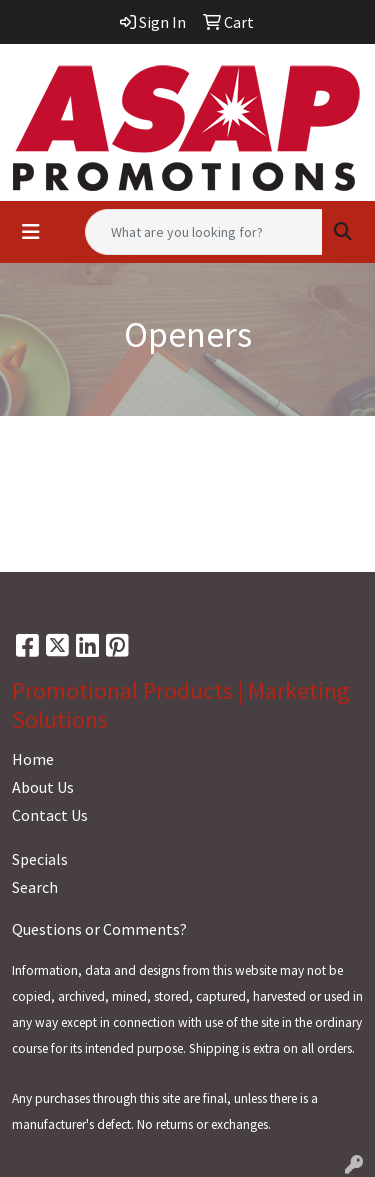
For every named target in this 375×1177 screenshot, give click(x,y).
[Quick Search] (204, 232)
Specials (40, 859)
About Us (43, 787)
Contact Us (50, 815)
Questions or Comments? (99, 929)
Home (33, 759)
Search (35, 887)
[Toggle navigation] (31, 232)
